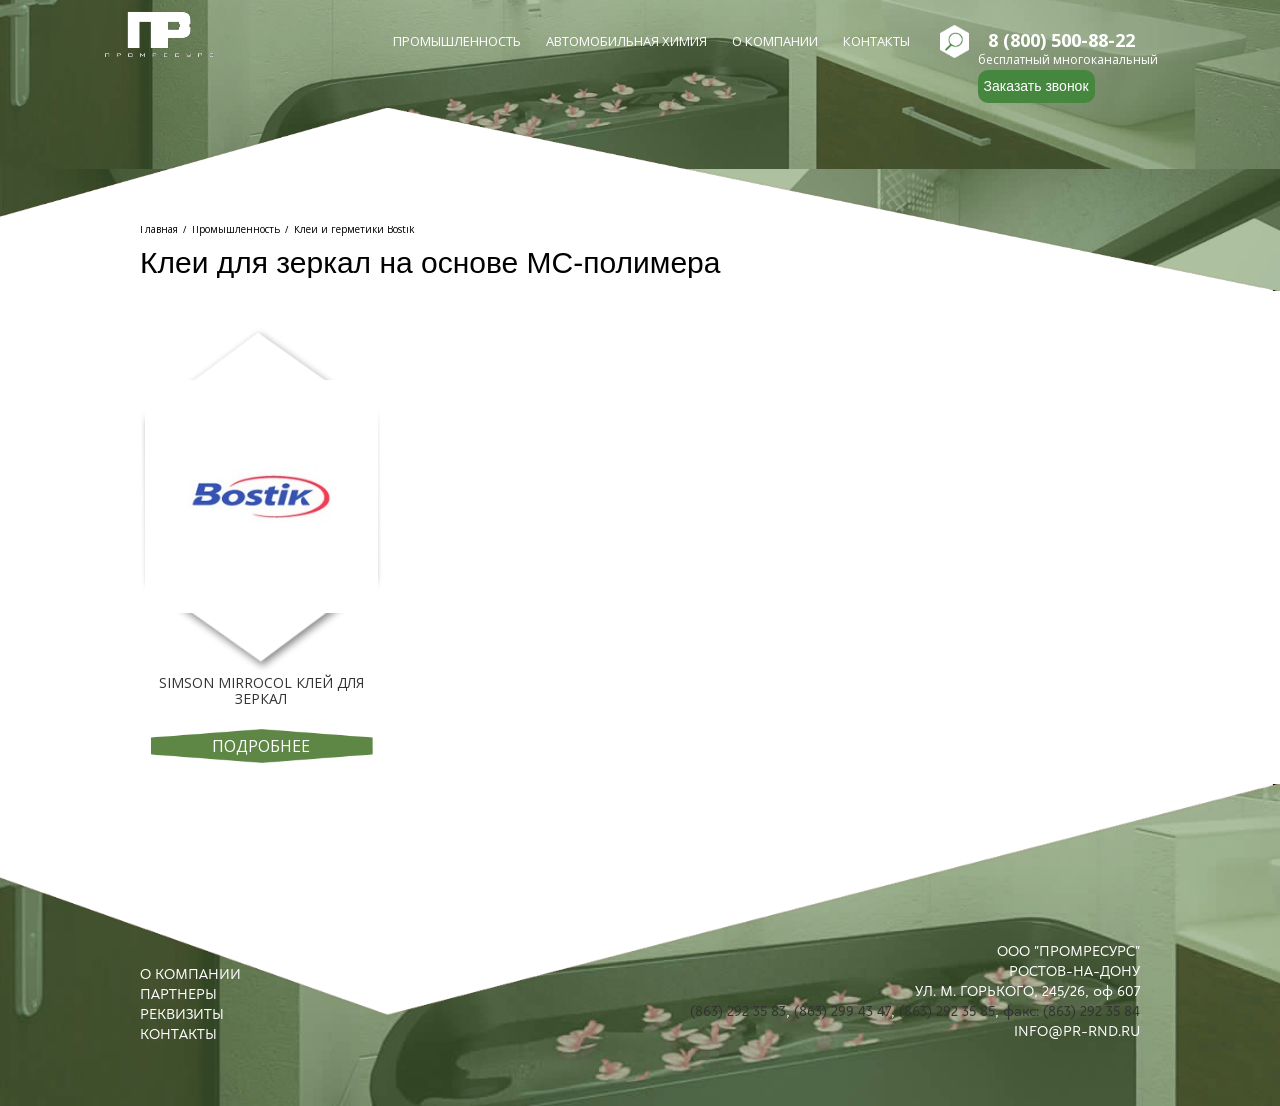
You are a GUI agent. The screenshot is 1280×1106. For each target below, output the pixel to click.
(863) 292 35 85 (947, 1011)
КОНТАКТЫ (178, 1034)
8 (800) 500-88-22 (1061, 41)
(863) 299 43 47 (842, 1011)
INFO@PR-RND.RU (1077, 1031)
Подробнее (261, 746)
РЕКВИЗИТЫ (182, 1014)
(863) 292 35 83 (738, 1011)
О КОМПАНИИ (190, 974)
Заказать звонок (1036, 86)
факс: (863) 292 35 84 (1071, 1011)
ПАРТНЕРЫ (178, 994)
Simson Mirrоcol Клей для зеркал (261, 690)
